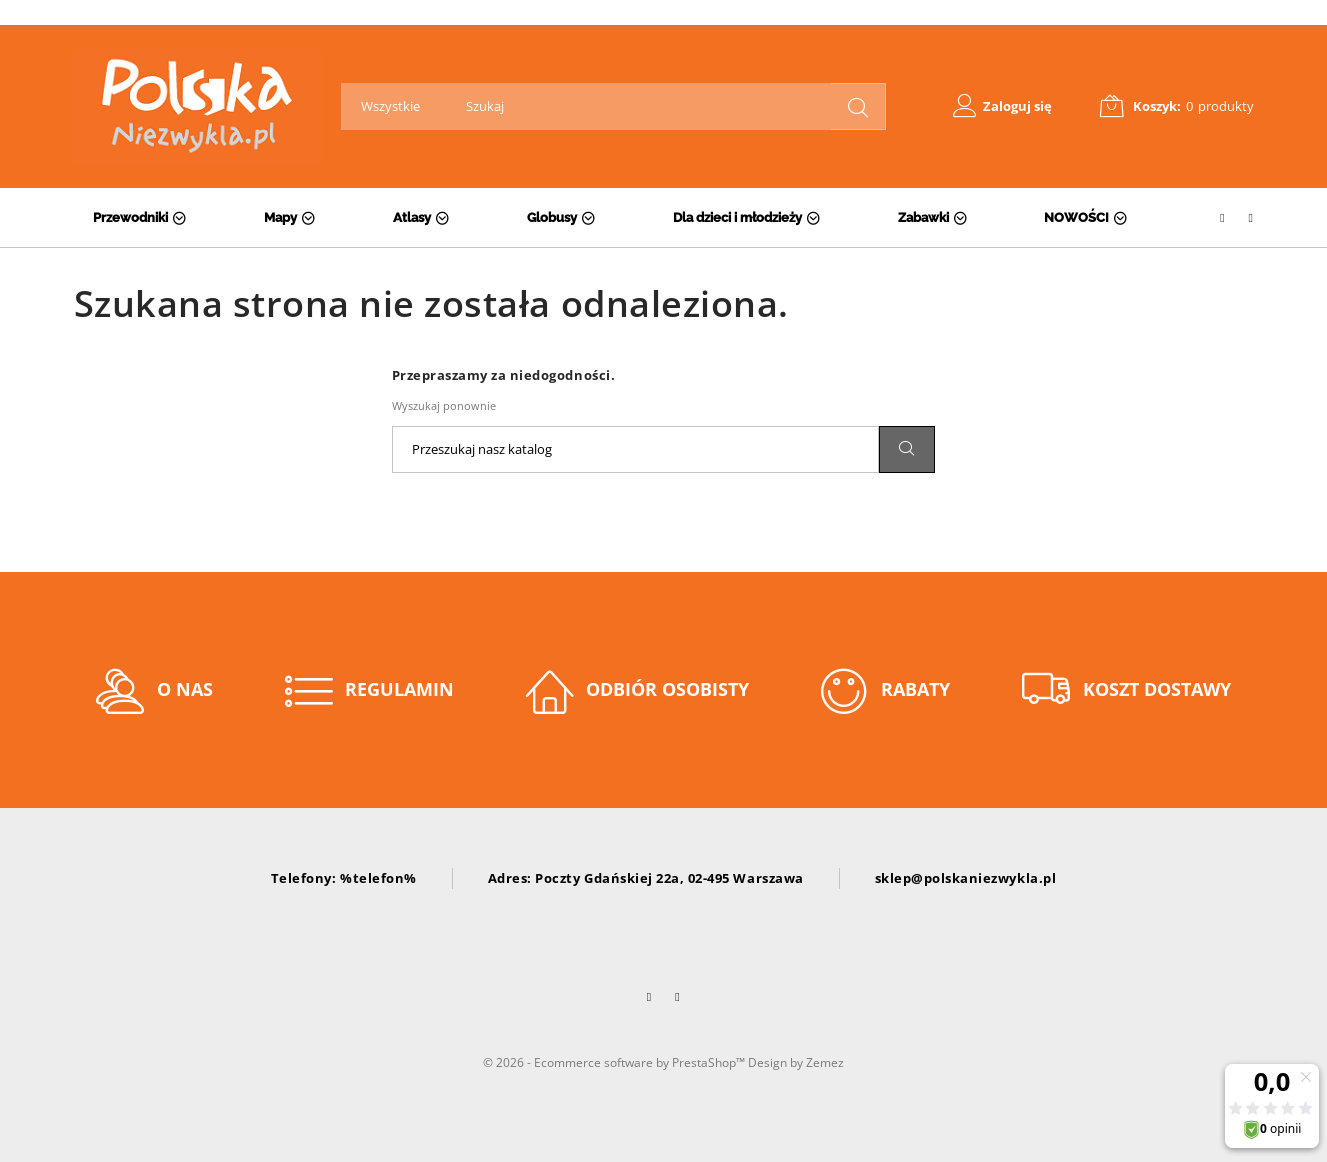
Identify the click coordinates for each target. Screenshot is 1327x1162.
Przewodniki (130, 217)
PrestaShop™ (710, 1062)
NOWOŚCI (1076, 217)
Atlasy (412, 217)
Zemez (825, 1062)
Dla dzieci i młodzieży (737, 217)
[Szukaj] (635, 449)
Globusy (552, 217)
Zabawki (923, 217)
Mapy (280, 217)
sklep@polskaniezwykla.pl (965, 878)
